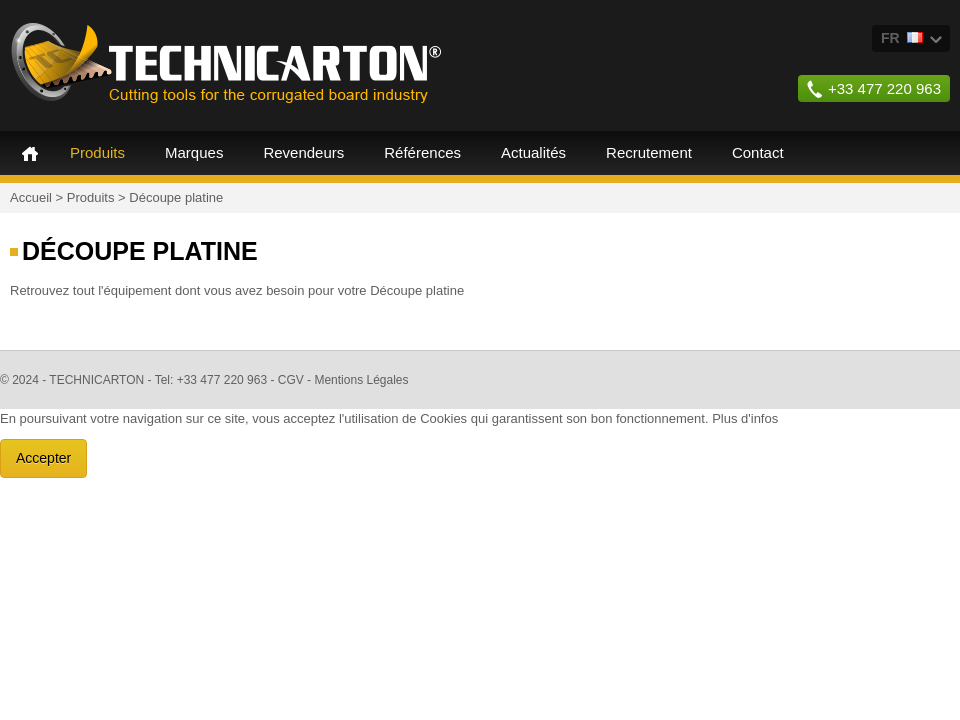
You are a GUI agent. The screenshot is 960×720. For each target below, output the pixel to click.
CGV (291, 380)
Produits (97, 152)
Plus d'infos (745, 418)
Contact (758, 152)
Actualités (533, 152)
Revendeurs (303, 152)
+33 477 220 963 (884, 88)
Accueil (30, 153)
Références (422, 152)
